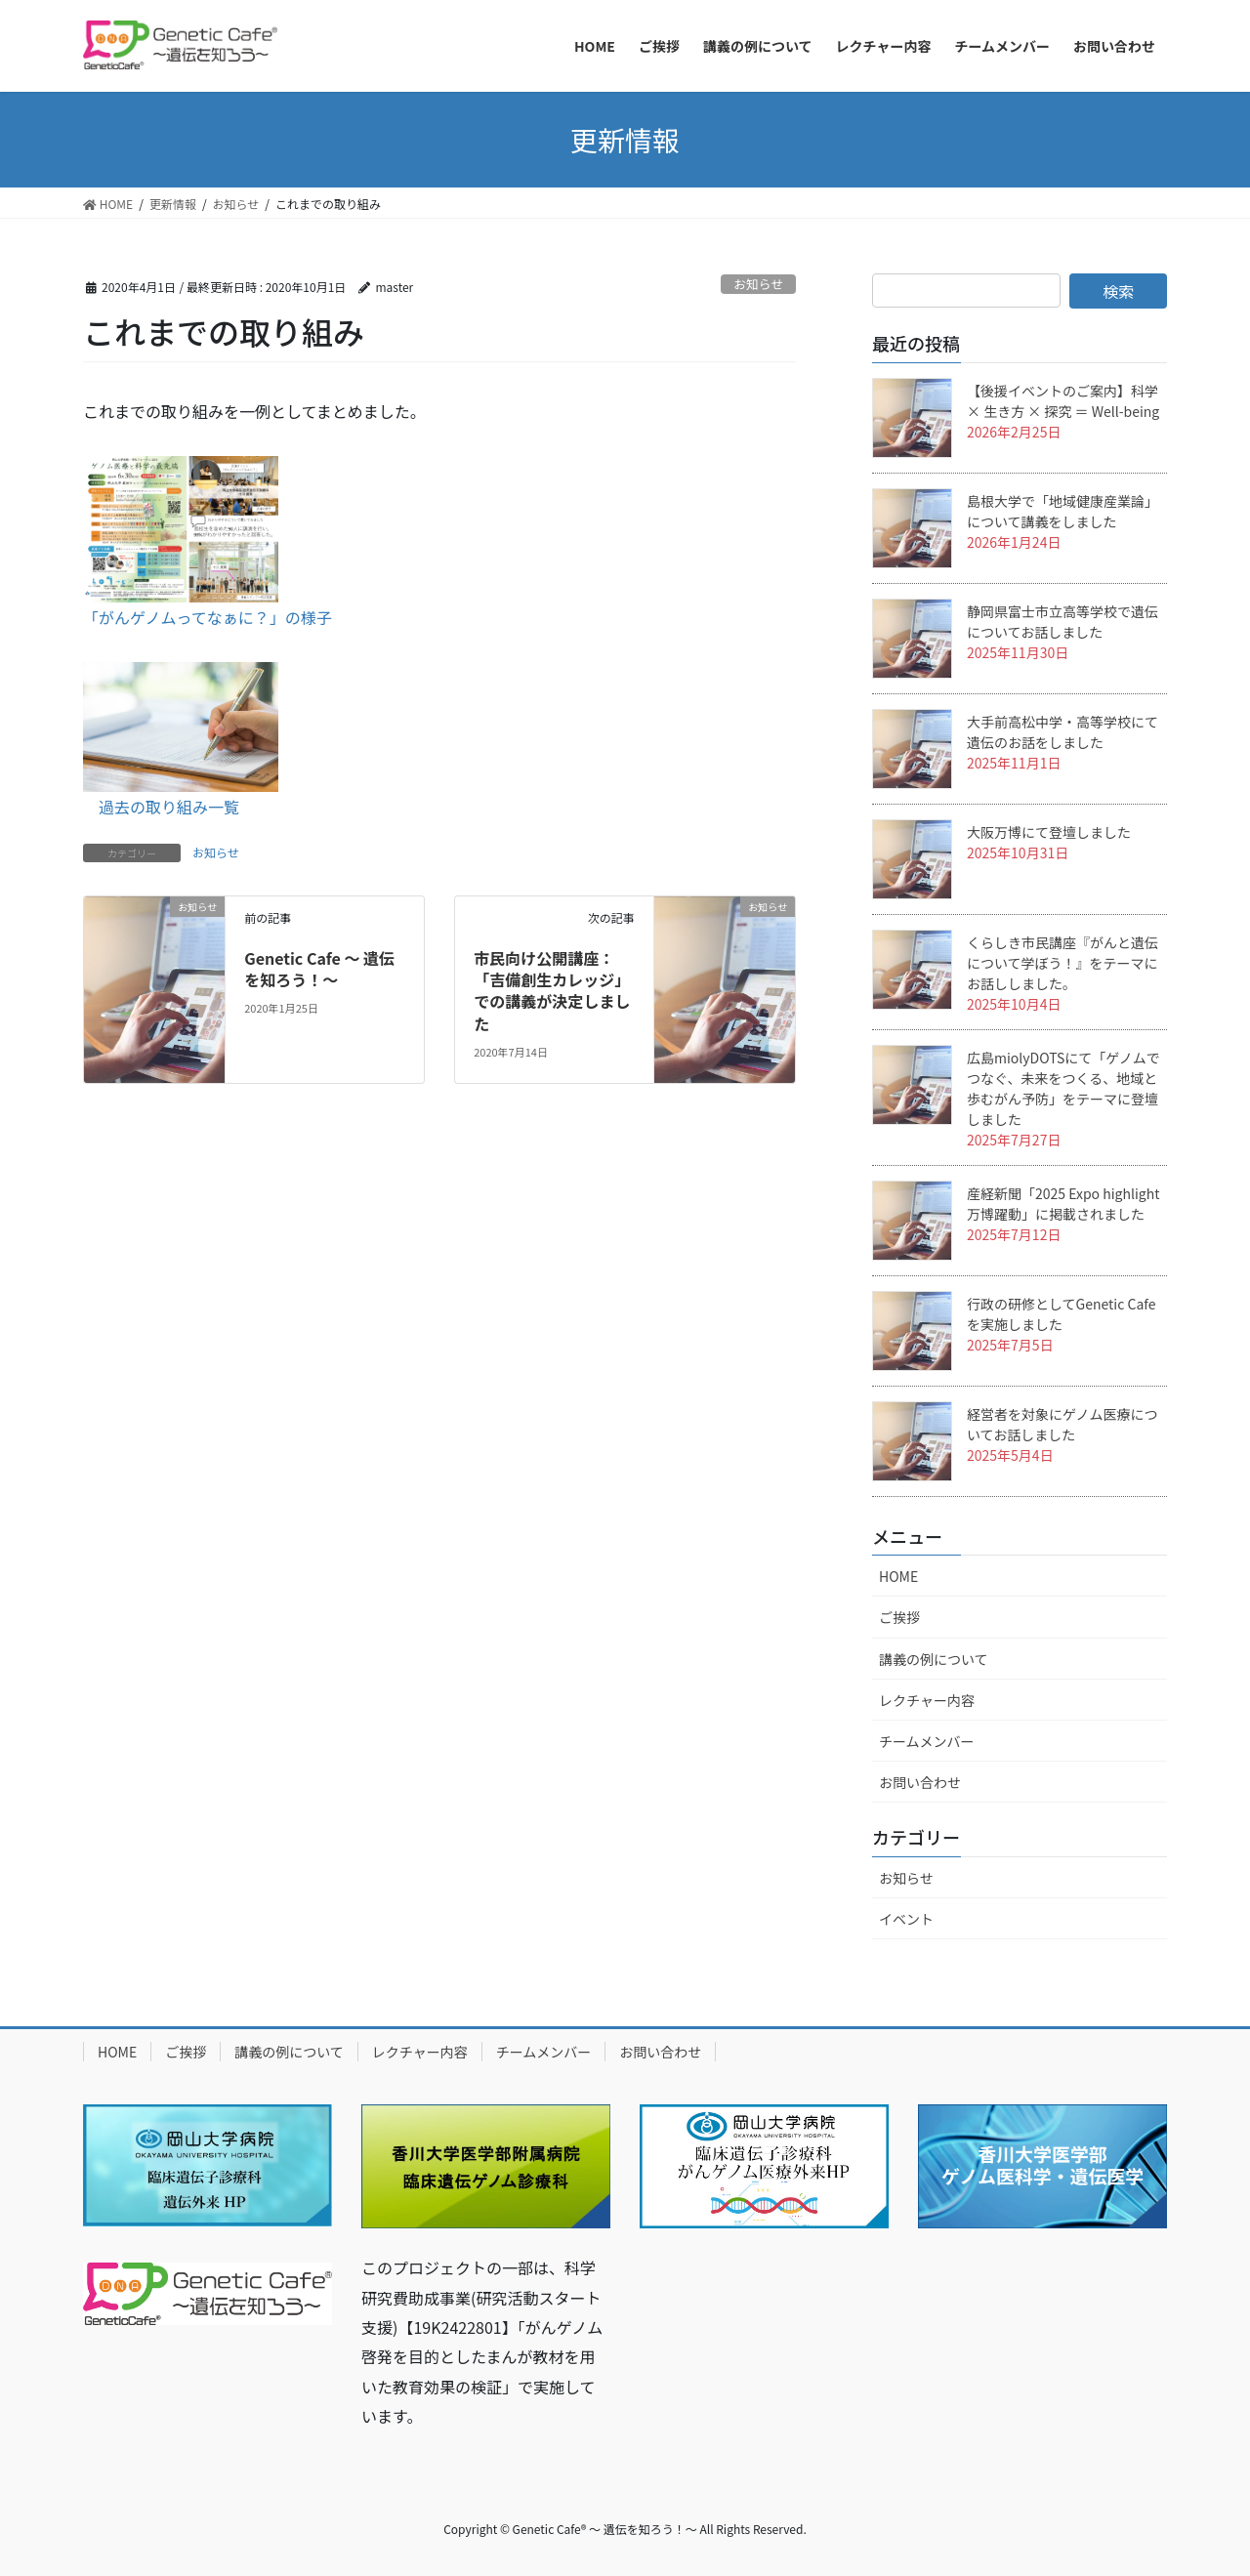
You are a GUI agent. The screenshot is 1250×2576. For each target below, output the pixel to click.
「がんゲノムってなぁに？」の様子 (207, 617)
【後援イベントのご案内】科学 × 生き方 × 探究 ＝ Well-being (1063, 401)
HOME (898, 1576)
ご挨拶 (899, 1617)
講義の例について (933, 1659)
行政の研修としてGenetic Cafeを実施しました (1061, 1314)
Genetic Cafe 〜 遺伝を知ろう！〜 (319, 968)
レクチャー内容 (927, 1700)
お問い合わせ (920, 1782)
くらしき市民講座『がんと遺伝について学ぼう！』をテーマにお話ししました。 (1062, 963)
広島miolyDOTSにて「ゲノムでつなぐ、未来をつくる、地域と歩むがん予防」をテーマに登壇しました (1063, 1088)
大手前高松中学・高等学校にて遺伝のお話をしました (1062, 732)
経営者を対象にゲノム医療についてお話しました (1062, 1424)
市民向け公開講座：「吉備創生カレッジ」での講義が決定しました (552, 990)
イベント (906, 1919)
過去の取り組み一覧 (169, 806)
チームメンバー (927, 1741)
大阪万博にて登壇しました (1049, 832)
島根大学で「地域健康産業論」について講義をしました (1062, 511)
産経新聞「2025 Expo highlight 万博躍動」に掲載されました (1063, 1204)
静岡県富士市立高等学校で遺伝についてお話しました (1062, 622)
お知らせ (758, 283)
